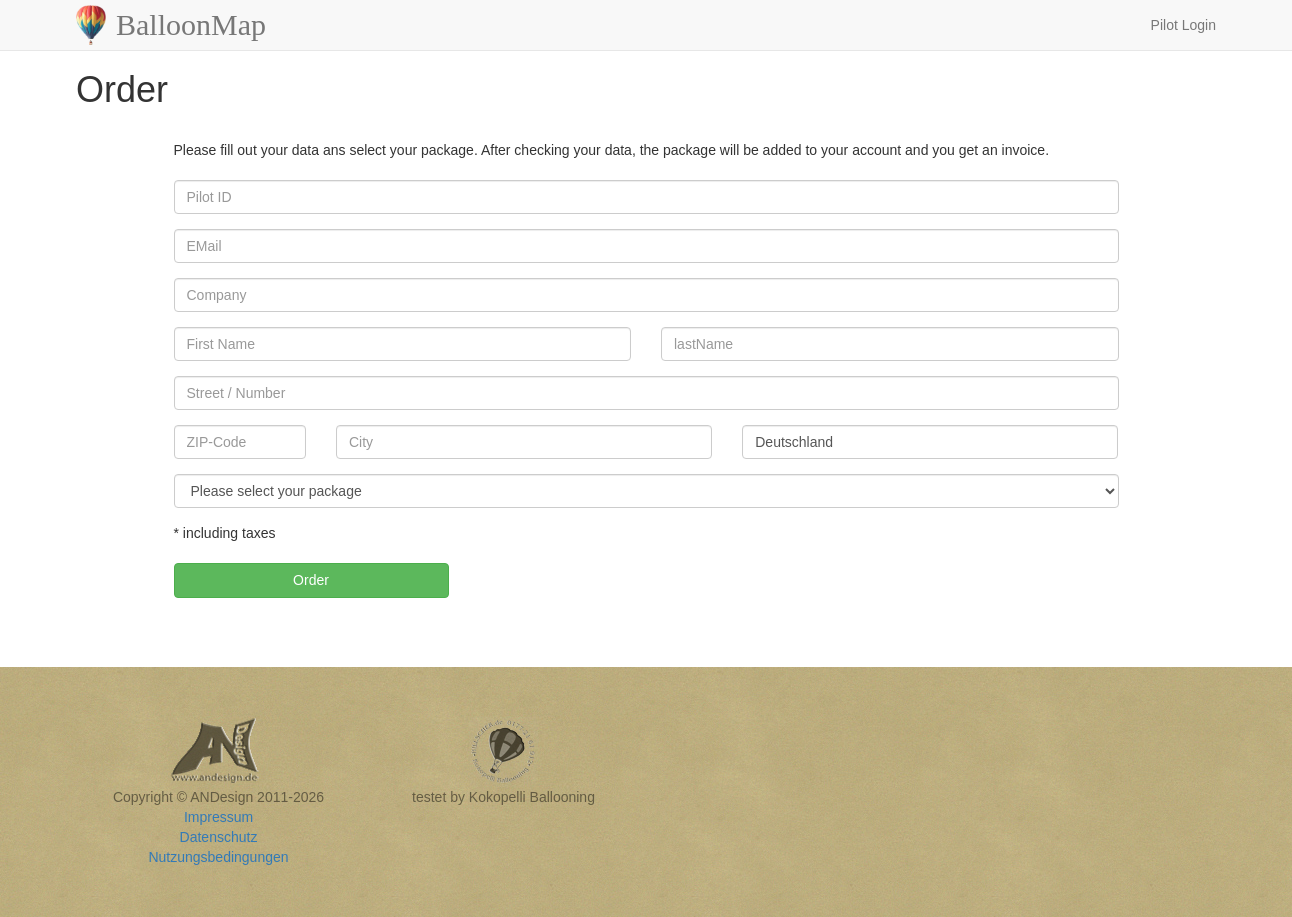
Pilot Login (1183, 25)
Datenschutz (219, 837)
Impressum (218, 817)
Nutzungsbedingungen (218, 857)
